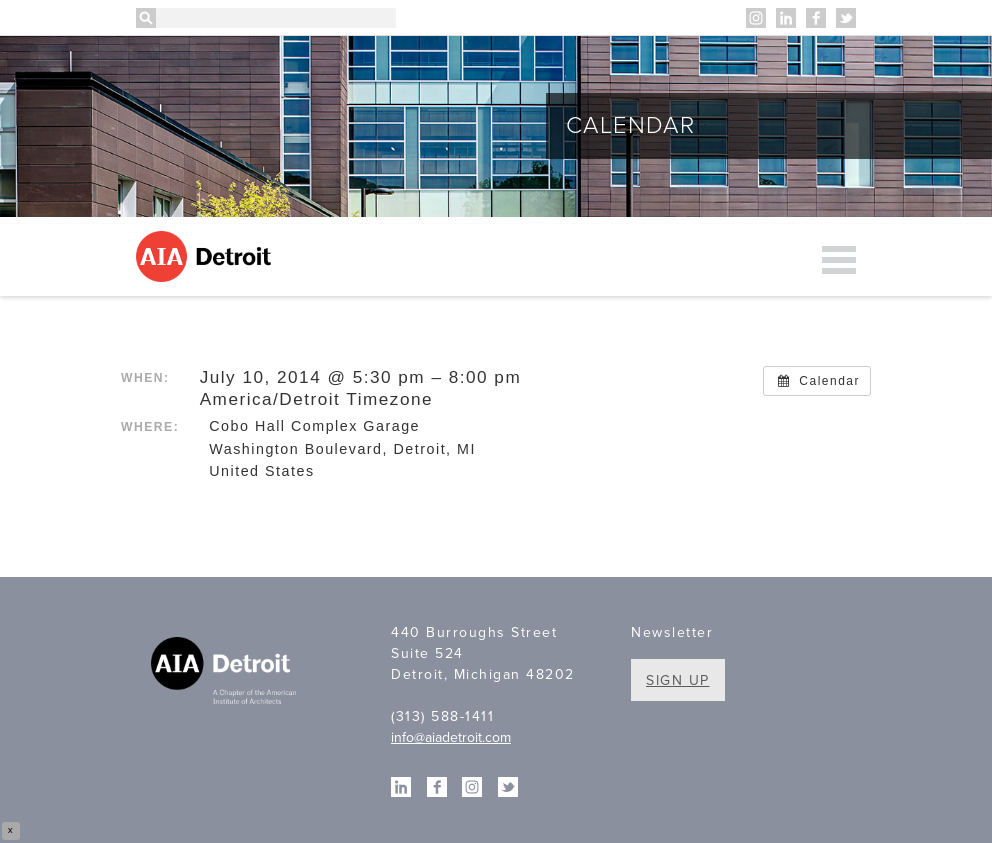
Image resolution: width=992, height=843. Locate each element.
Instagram (756, 18)
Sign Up (678, 680)
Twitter (846, 18)
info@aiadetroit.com (451, 737)
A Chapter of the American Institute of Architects (226, 673)
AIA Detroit (206, 256)
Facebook (816, 18)
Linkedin (786, 18)
